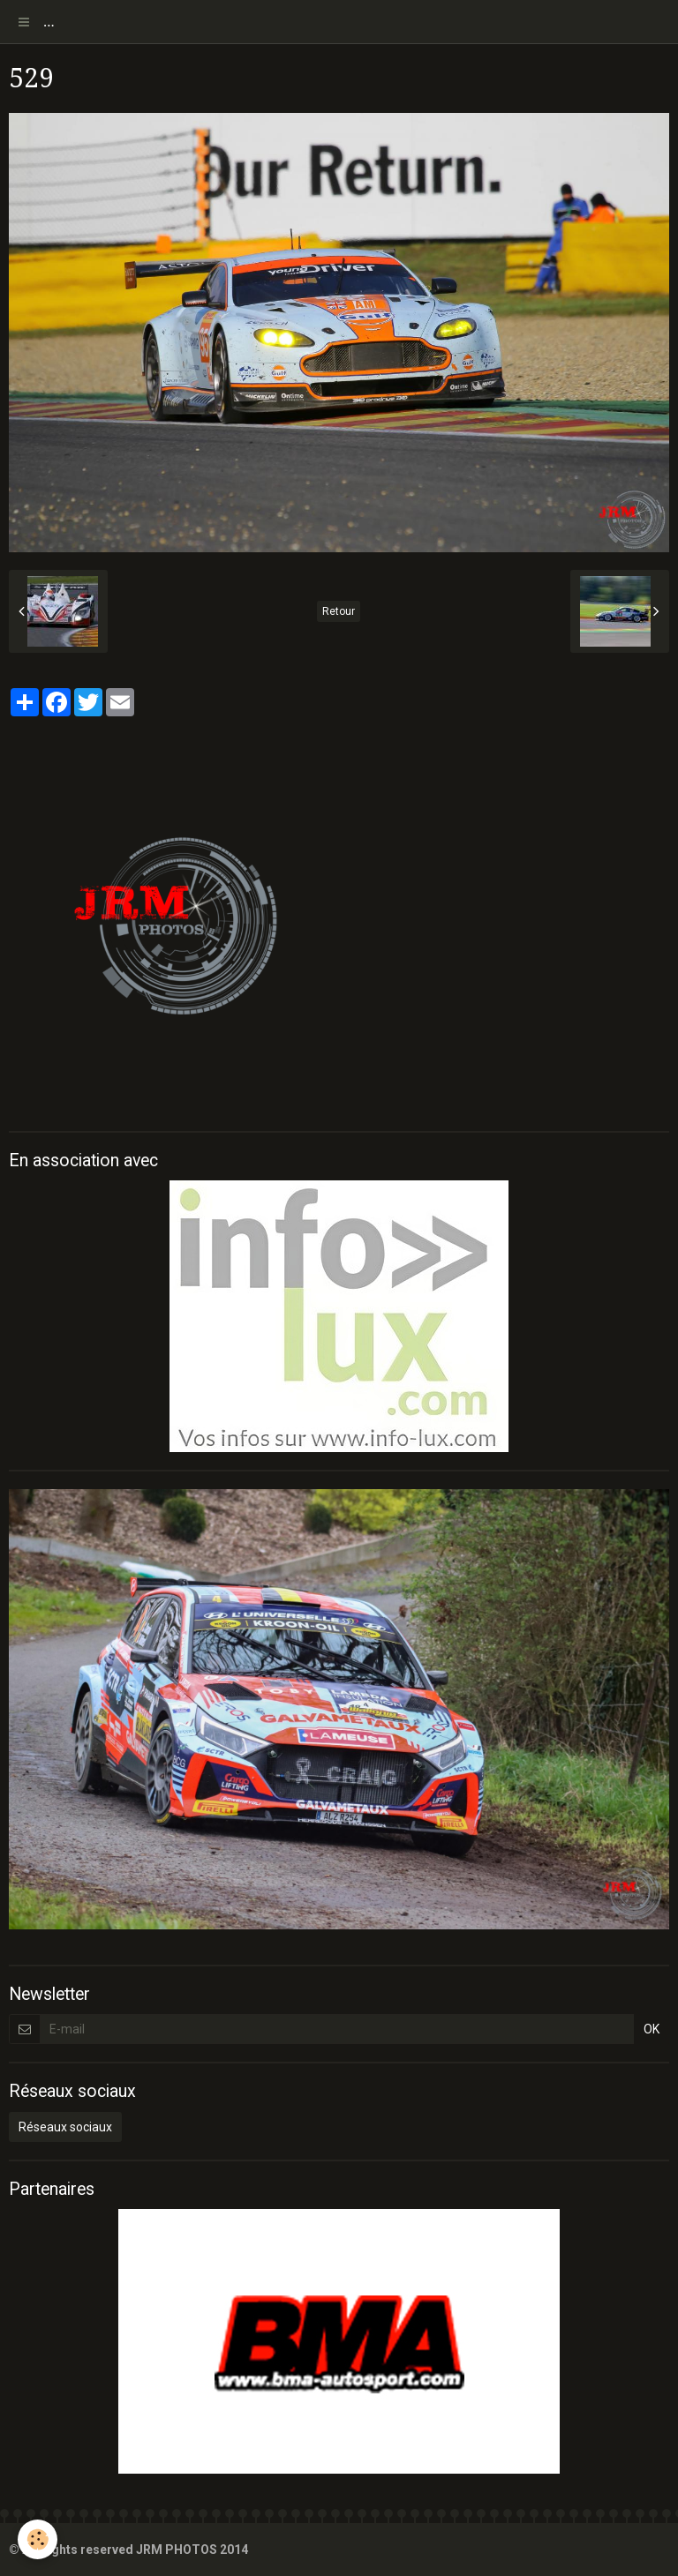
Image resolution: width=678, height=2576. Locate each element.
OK (651, 2029)
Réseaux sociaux (65, 2127)
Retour (338, 611)
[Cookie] (37, 2539)
